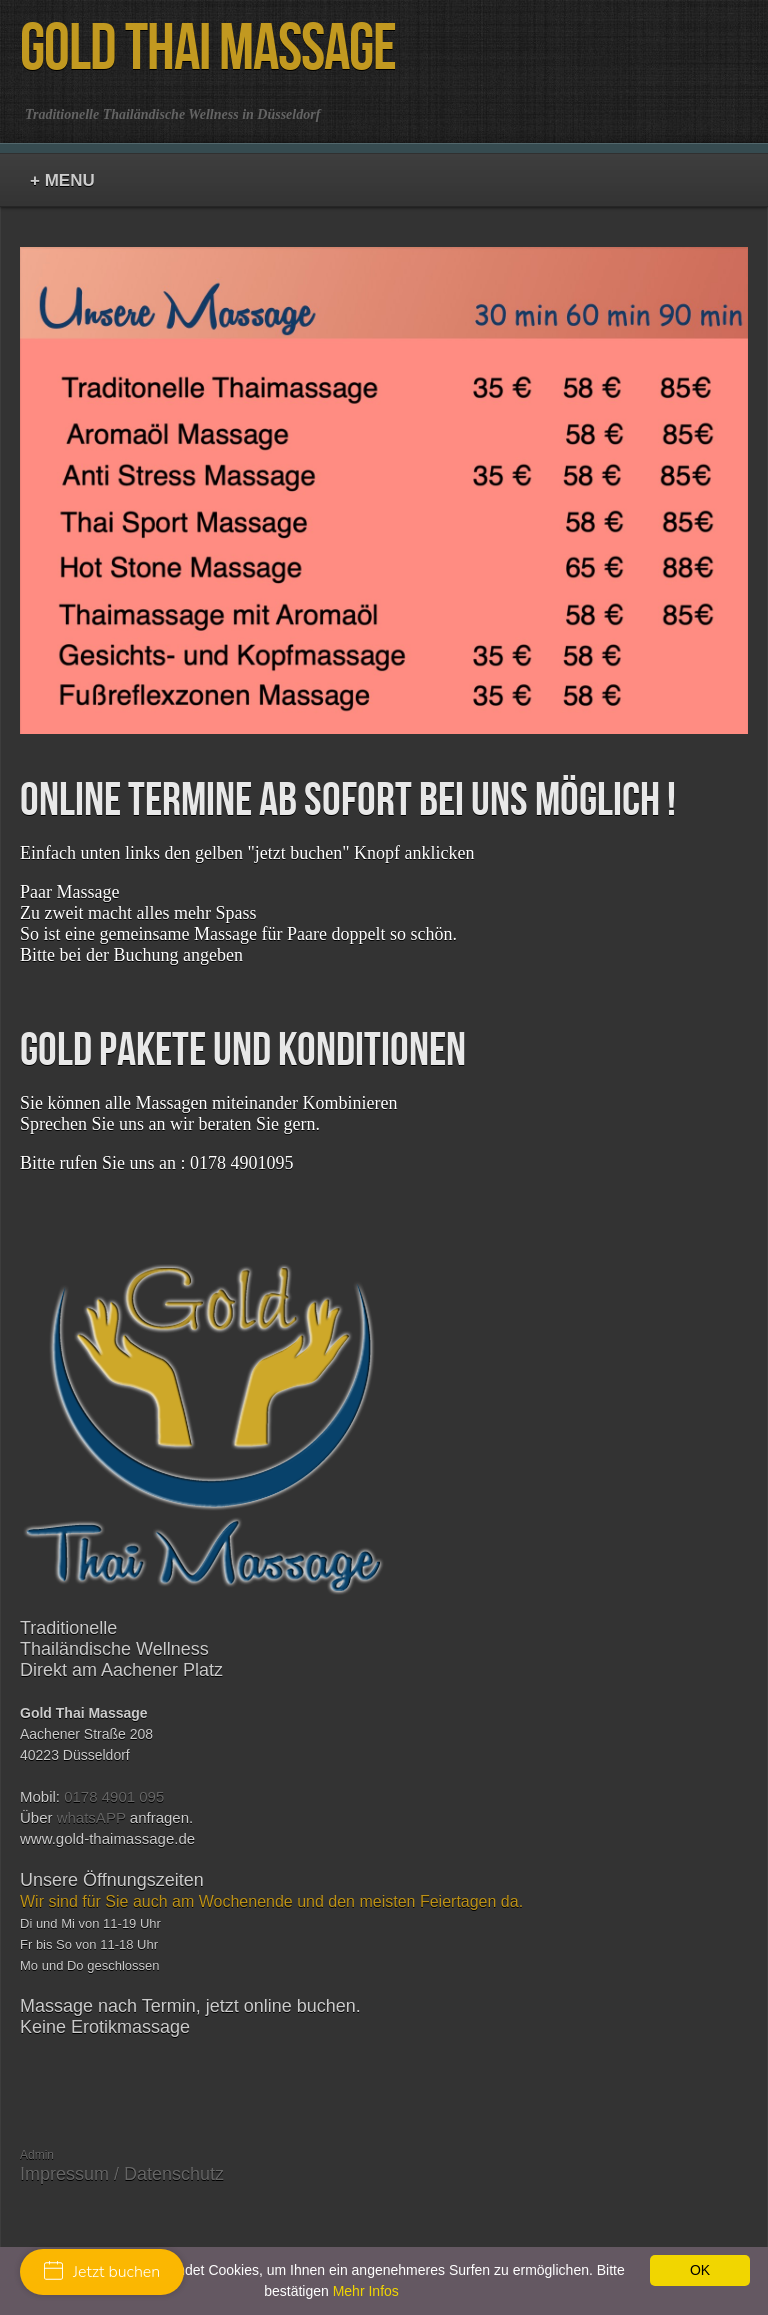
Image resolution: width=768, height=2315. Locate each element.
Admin (37, 2155)
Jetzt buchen (102, 2272)
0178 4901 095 (114, 1796)
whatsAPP (91, 1817)
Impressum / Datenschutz (122, 2174)
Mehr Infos (366, 2291)
